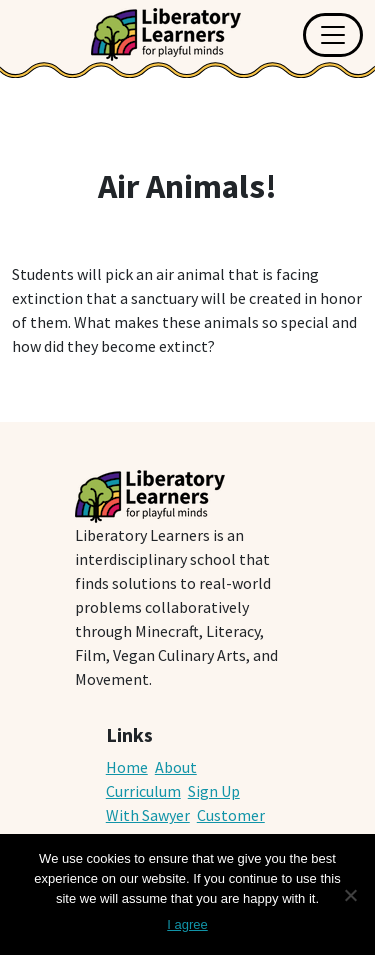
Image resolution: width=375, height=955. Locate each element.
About (176, 767)
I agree (187, 924)
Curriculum (143, 791)
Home (127, 767)
